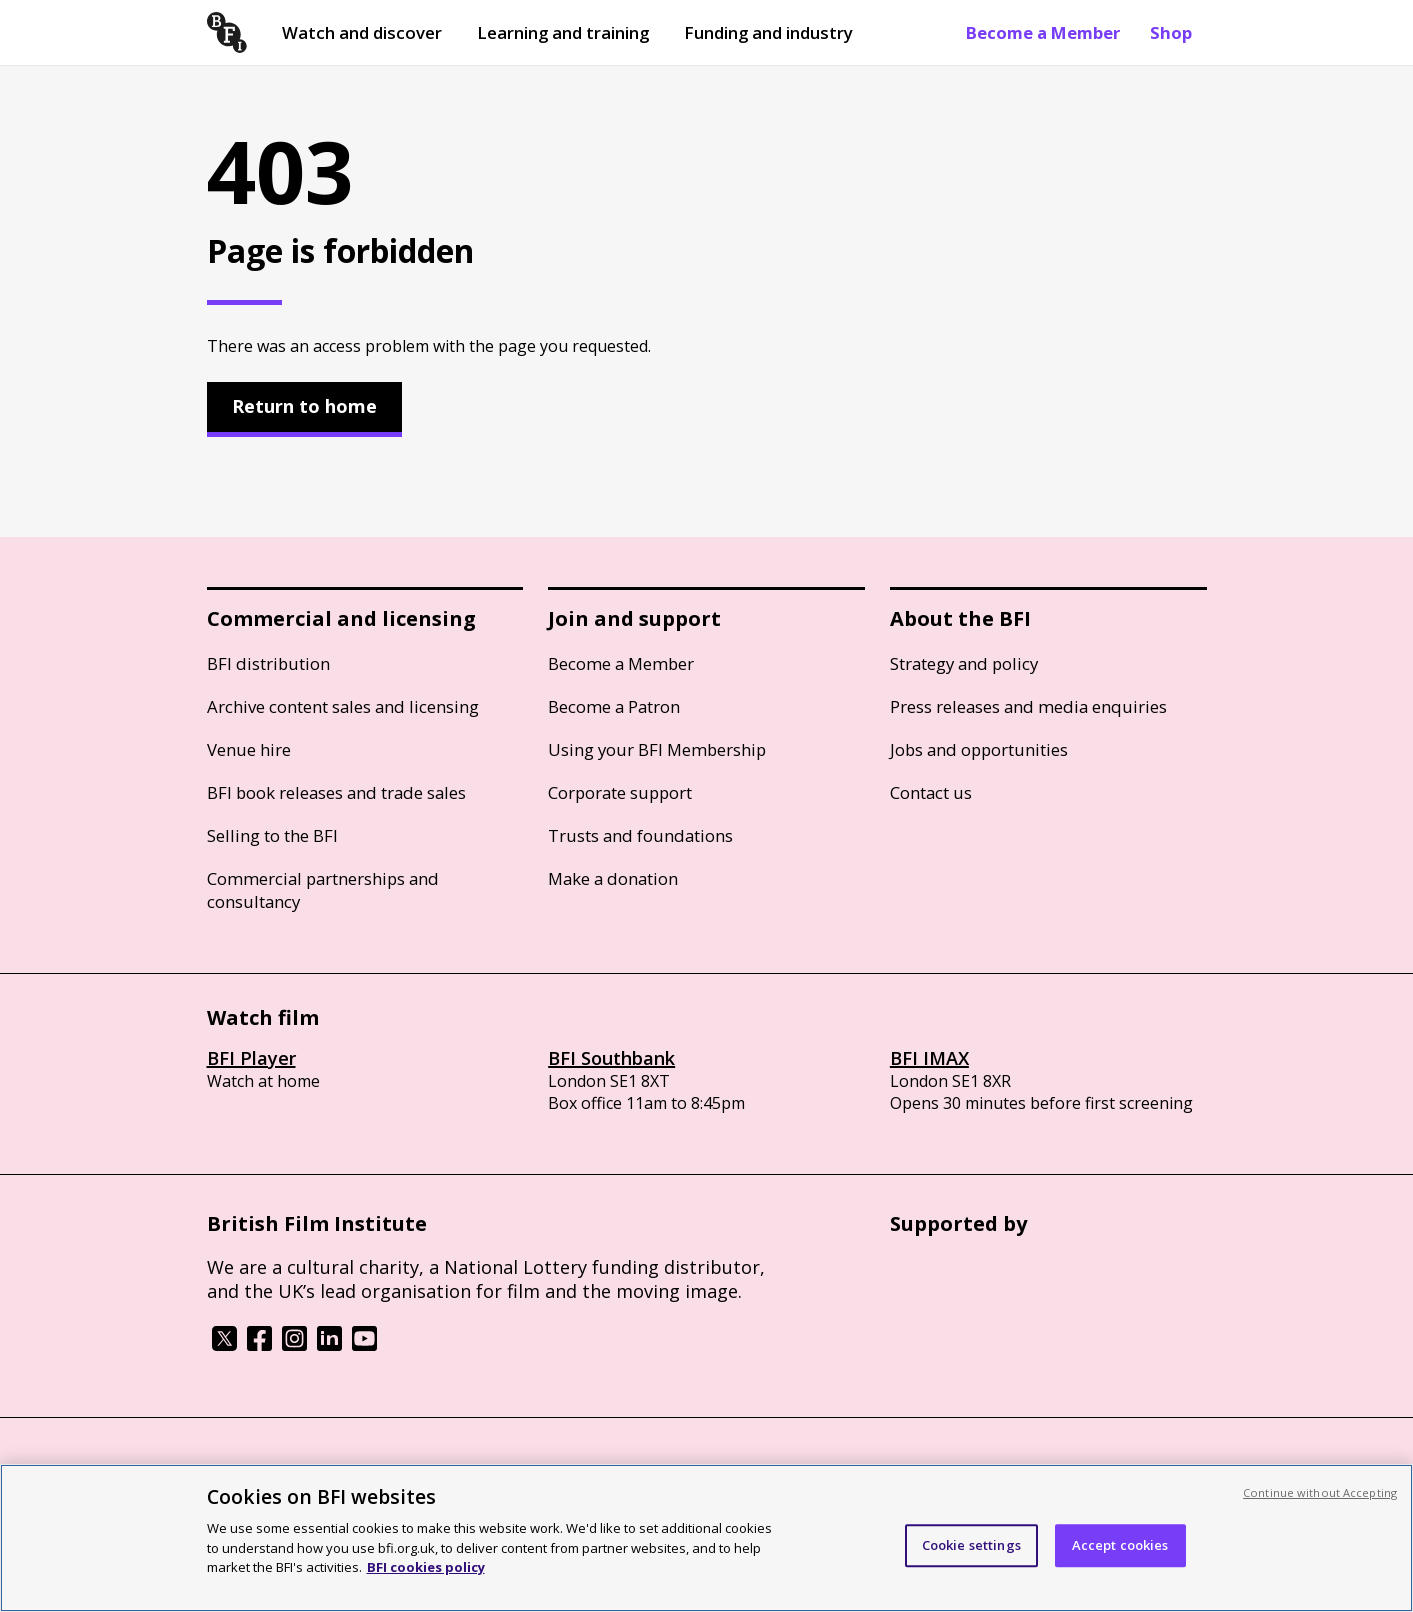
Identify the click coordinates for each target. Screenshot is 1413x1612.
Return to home (304, 406)
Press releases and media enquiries (1028, 706)
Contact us (931, 792)
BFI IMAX (929, 1058)
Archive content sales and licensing (343, 706)
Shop (1171, 32)
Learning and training (563, 32)
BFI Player (251, 1058)
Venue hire (249, 749)
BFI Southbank (611, 1058)
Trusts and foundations (640, 835)
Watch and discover (362, 32)
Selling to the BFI (272, 835)
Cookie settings (971, 1545)
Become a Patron (614, 706)
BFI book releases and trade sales (336, 792)
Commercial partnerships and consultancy (323, 890)
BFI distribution (268, 663)
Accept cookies (1120, 1545)
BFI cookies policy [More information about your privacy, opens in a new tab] (426, 1567)
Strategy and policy (964, 663)
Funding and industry (768, 32)
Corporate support (620, 792)
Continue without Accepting (1320, 1492)
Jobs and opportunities (979, 749)
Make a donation (613, 878)
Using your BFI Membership (657, 749)
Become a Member (1043, 32)
